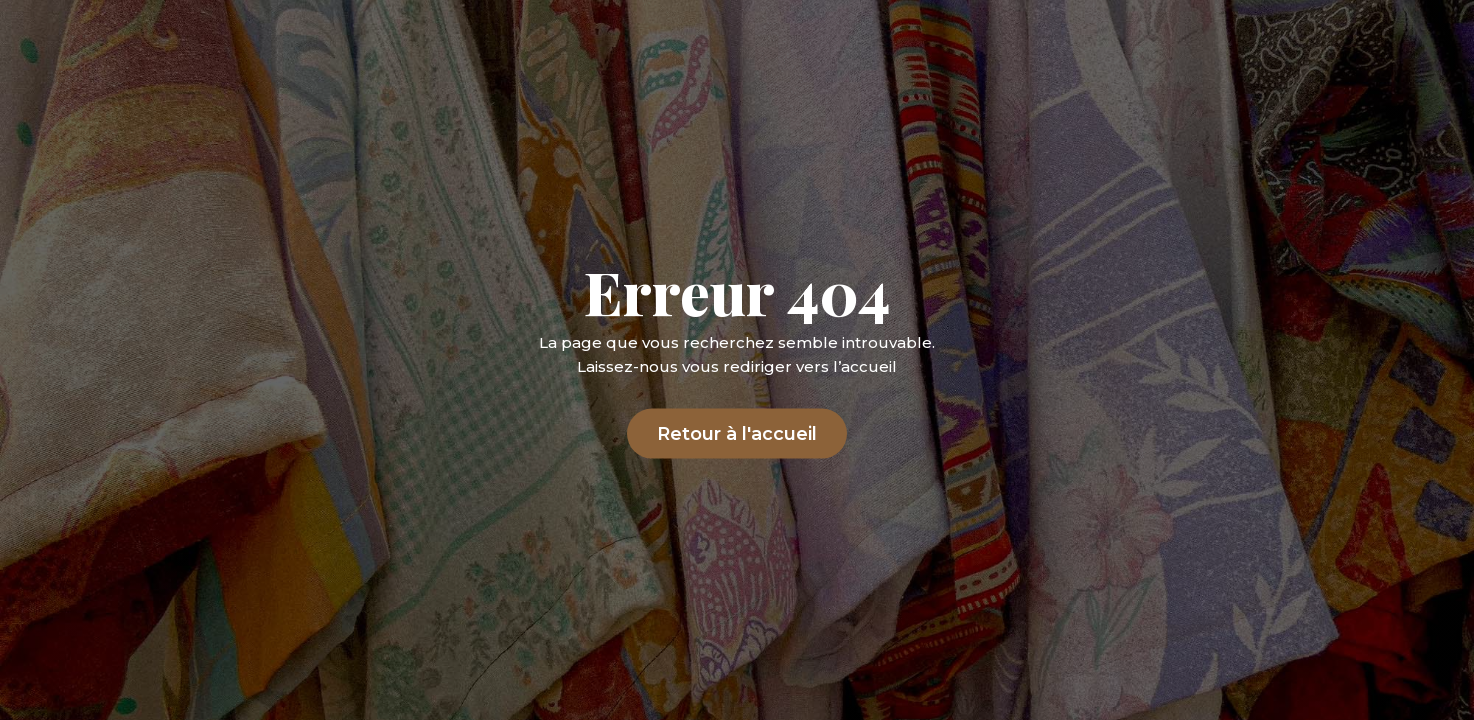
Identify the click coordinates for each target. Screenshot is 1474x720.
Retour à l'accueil (737, 433)
